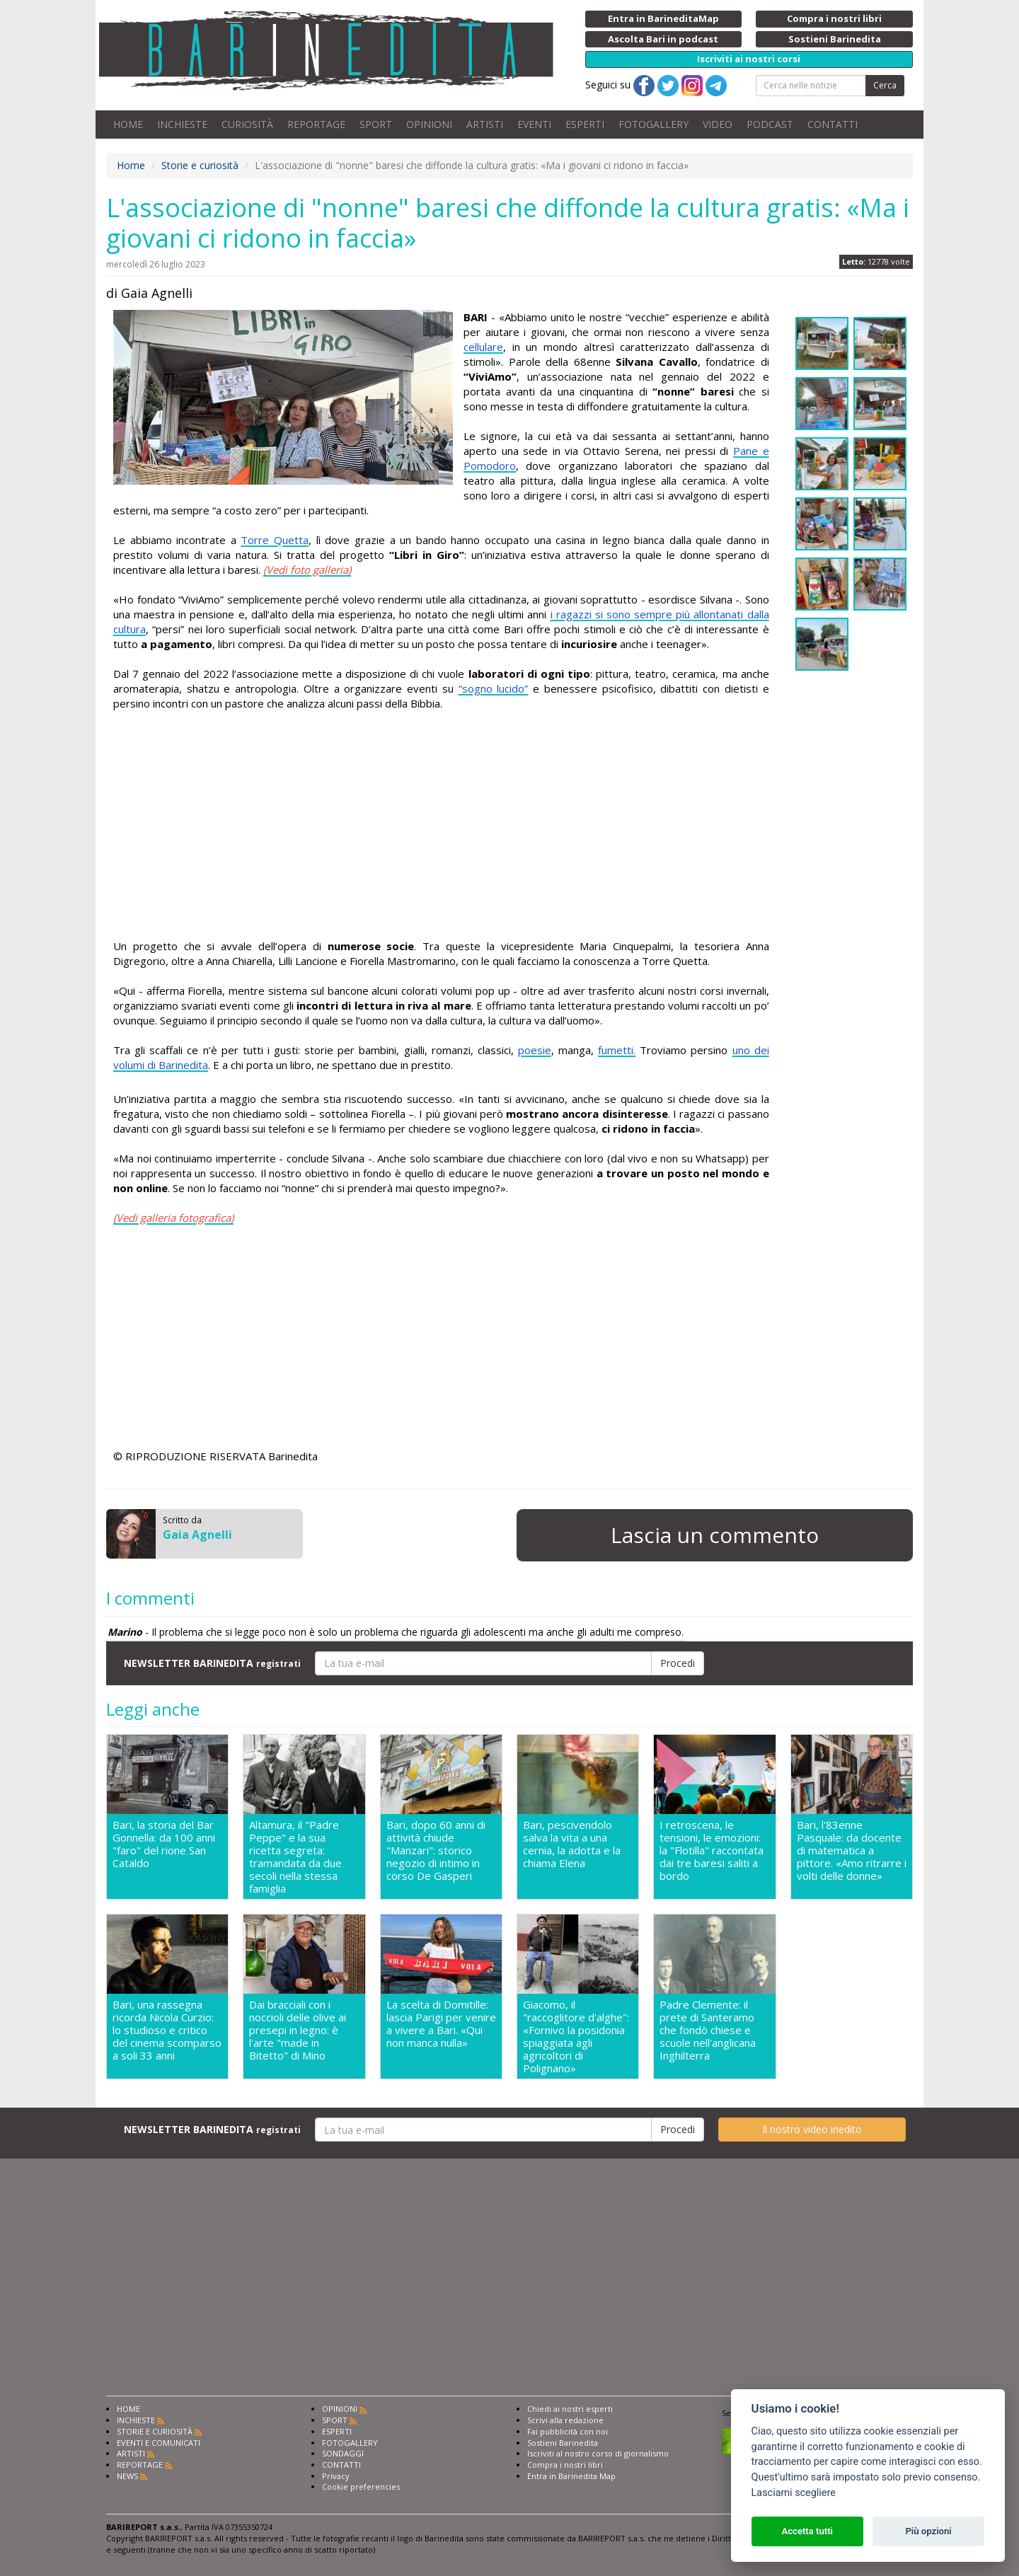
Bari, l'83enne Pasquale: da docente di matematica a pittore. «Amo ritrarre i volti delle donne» (851, 1850)
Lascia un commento (715, 1534)
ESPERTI (584, 124)
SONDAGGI (343, 2453)
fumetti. (616, 1050)
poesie (534, 1050)
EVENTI (534, 124)
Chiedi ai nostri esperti (570, 2408)
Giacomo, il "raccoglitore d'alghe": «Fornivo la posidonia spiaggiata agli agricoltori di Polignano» (576, 2036)
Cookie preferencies (361, 2486)
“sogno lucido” (494, 688)
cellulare (483, 347)
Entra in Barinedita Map (571, 2476)
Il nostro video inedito (812, 2129)
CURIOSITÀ (247, 124)
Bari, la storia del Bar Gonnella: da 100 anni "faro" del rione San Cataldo (164, 1844)
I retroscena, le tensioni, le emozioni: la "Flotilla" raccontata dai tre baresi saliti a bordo (712, 1850)
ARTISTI (484, 124)
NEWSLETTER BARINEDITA (212, 1663)
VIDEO (717, 124)
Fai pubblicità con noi (567, 2431)
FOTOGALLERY (653, 124)
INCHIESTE (182, 124)
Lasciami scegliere (794, 2493)
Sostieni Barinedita (562, 2442)
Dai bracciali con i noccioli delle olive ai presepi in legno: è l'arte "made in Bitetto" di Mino (297, 2030)
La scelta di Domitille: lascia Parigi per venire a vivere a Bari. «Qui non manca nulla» (441, 2024)
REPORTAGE (316, 124)
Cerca (885, 85)
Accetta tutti (807, 2531)
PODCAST (770, 124)
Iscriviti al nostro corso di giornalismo (598, 2453)
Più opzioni (928, 2531)
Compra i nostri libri (565, 2464)
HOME (128, 124)
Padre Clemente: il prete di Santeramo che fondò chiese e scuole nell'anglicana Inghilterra (708, 2030)
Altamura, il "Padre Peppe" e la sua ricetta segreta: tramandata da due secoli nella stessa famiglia (295, 1856)
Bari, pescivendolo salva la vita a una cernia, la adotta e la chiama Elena (572, 1844)
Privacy (336, 2476)
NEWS (127, 2476)
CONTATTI (832, 124)
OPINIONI (429, 124)
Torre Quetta (275, 540)
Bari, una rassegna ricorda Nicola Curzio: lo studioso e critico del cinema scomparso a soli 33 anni (167, 2030)
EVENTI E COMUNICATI (158, 2442)
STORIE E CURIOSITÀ (154, 2431)
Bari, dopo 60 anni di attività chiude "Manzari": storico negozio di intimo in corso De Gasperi (435, 1850)
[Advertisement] (441, 825)
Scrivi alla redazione (565, 2420)
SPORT (375, 124)
